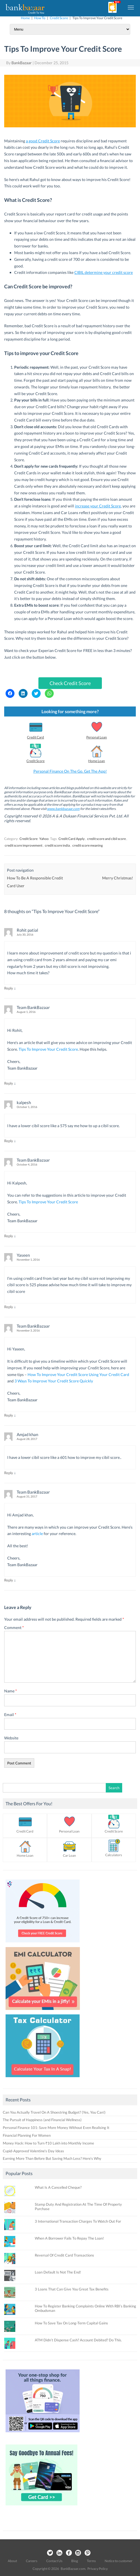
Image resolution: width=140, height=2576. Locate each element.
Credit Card (35, 737)
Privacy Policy (97, 2569)
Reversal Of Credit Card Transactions (64, 2255)
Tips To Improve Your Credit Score (48, 1049)
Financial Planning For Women (27, 2135)
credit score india (57, 845)
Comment (14, 1627)
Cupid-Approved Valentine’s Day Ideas (33, 2151)
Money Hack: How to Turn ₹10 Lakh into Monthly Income (48, 2143)
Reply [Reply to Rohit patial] (8, 988)
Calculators (113, 1855)
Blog (74, 2561)
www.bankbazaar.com (63, 809)
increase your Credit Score (98, 506)
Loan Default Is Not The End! (58, 2272)
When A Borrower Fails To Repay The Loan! (69, 2238)
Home (25, 18)
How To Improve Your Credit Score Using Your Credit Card (78, 1374)
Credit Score (59, 18)
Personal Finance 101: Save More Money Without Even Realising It (56, 2127)
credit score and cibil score (106, 839)
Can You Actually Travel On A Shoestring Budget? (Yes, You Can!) (54, 2112)
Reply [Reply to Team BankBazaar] (8, 1083)
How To (39, 18)
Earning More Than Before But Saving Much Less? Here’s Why (52, 2158)
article (37, 1533)
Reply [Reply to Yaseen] (8, 1307)
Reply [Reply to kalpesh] (8, 1141)
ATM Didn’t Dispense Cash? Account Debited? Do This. (78, 2340)
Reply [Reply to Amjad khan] (8, 1473)
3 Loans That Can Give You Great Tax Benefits (72, 2289)
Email (10, 1714)
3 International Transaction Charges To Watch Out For (78, 2221)
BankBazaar (21, 62)
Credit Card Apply (71, 839)
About (12, 2561)
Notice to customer (118, 2561)
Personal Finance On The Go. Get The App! (70, 771)
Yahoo (44, 839)
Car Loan (69, 1855)
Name (10, 1691)
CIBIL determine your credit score (103, 272)
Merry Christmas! (117, 878)
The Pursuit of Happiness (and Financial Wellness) (42, 2120)
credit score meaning (87, 845)
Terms (91, 2561)
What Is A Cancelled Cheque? (58, 2187)
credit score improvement (23, 845)
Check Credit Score (70, 683)
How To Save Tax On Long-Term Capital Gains (71, 2323)
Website (11, 1737)
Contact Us (54, 2561)
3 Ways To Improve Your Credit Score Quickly (53, 1381)
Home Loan (96, 761)
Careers (31, 2561)
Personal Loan (96, 737)
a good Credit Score (43, 140)
